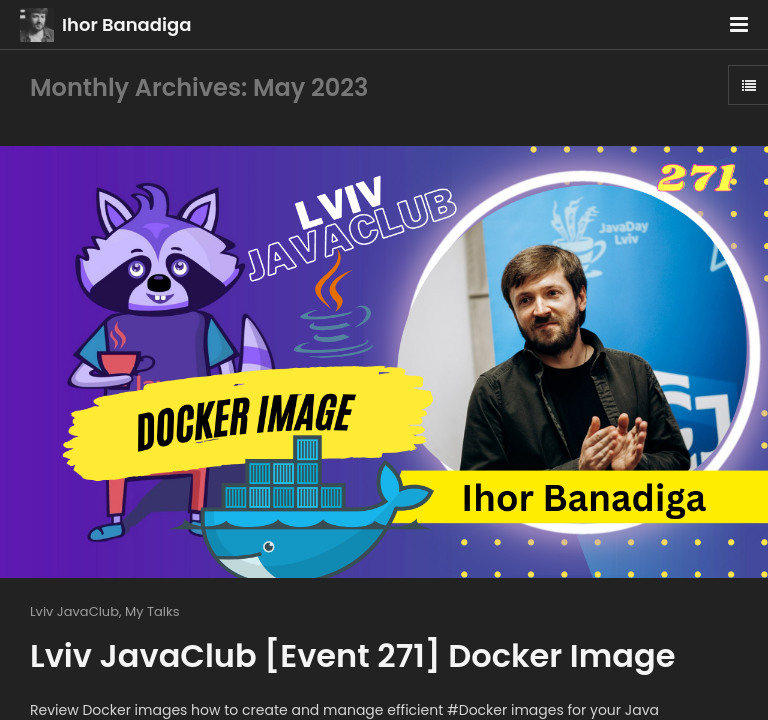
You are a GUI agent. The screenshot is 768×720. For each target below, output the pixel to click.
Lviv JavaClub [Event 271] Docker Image (352, 655)
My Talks (152, 611)
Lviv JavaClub (74, 611)
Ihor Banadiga (126, 24)
